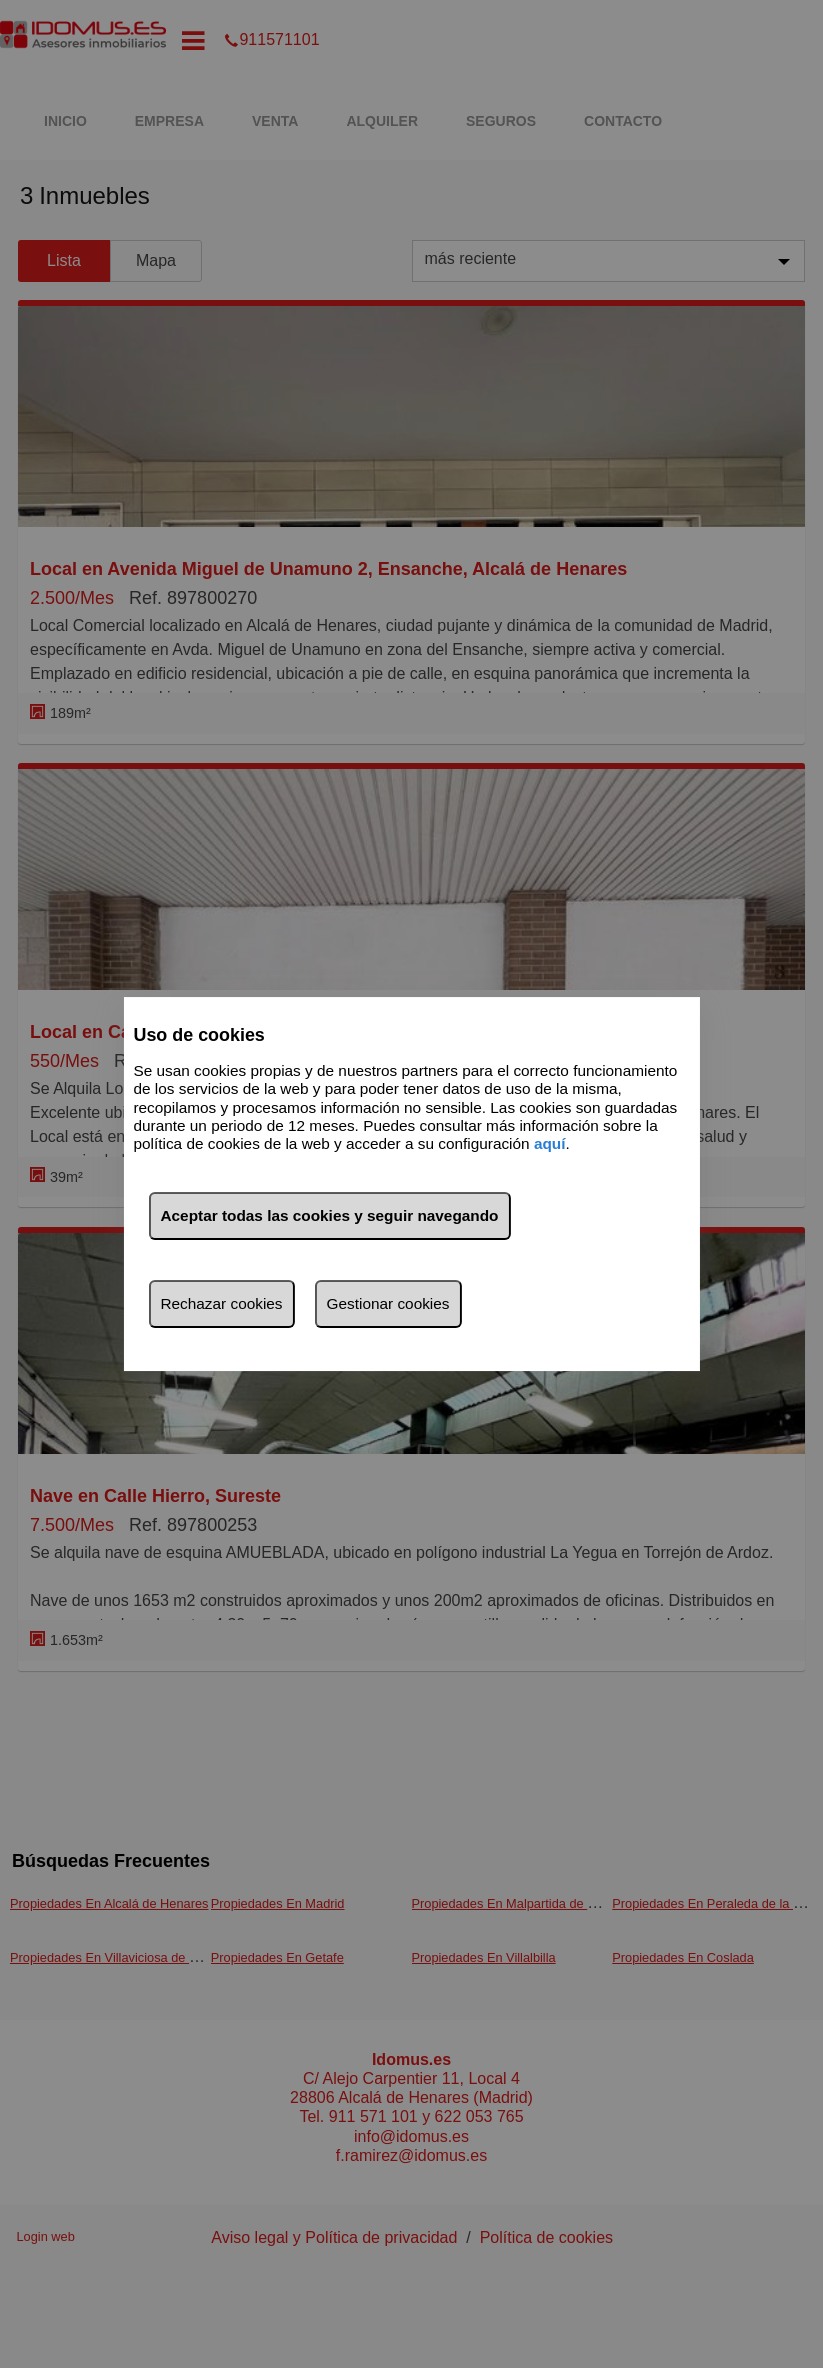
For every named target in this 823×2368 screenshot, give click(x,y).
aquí (550, 1144)
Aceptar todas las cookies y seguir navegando (329, 1215)
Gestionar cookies (388, 1303)
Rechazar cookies (221, 1303)
